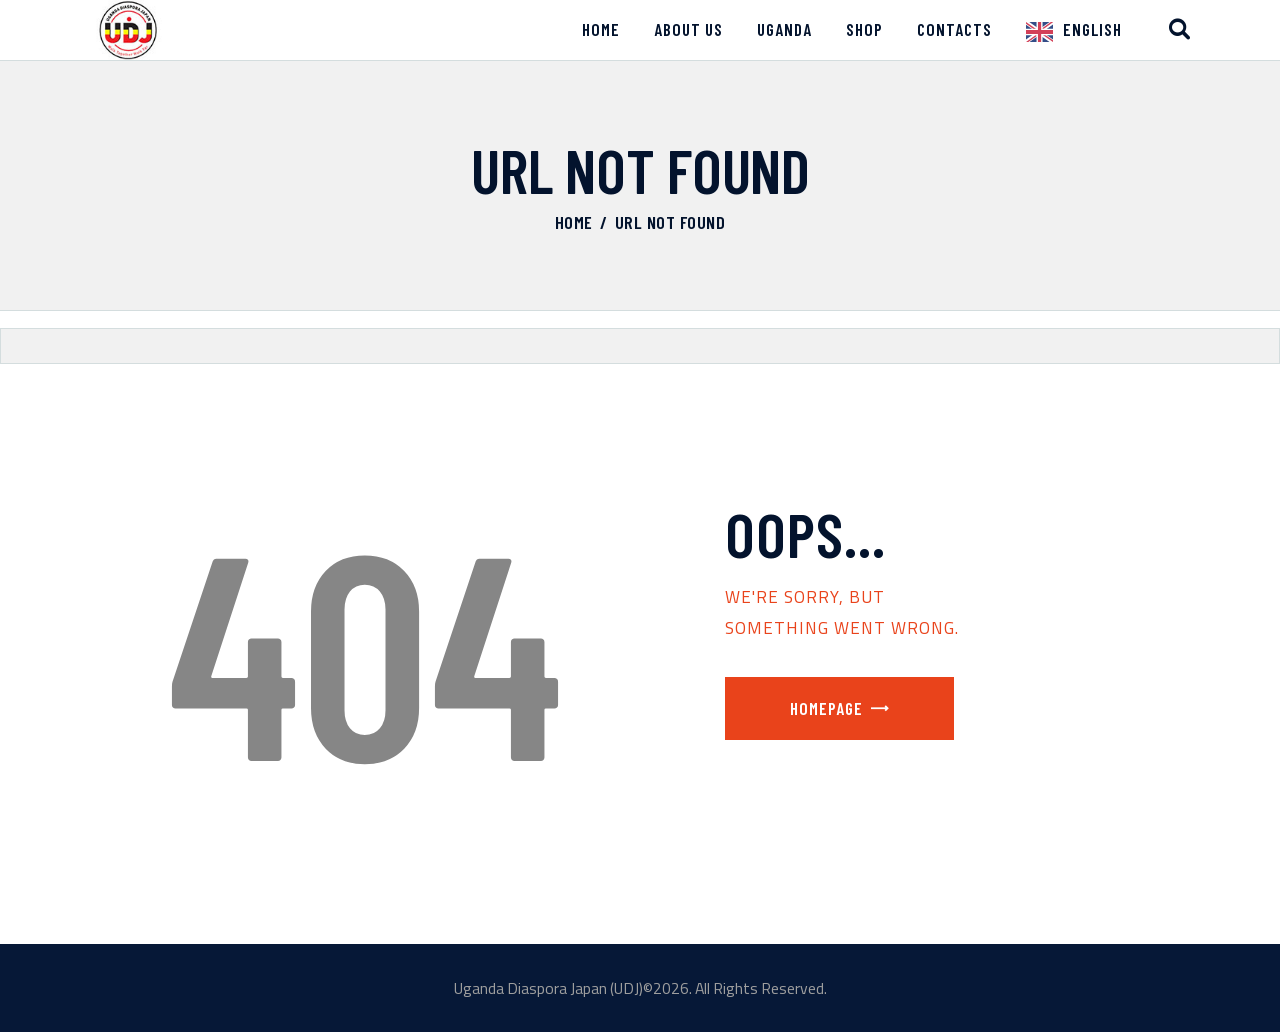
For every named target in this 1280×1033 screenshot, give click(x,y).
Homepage (826, 708)
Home (574, 222)
